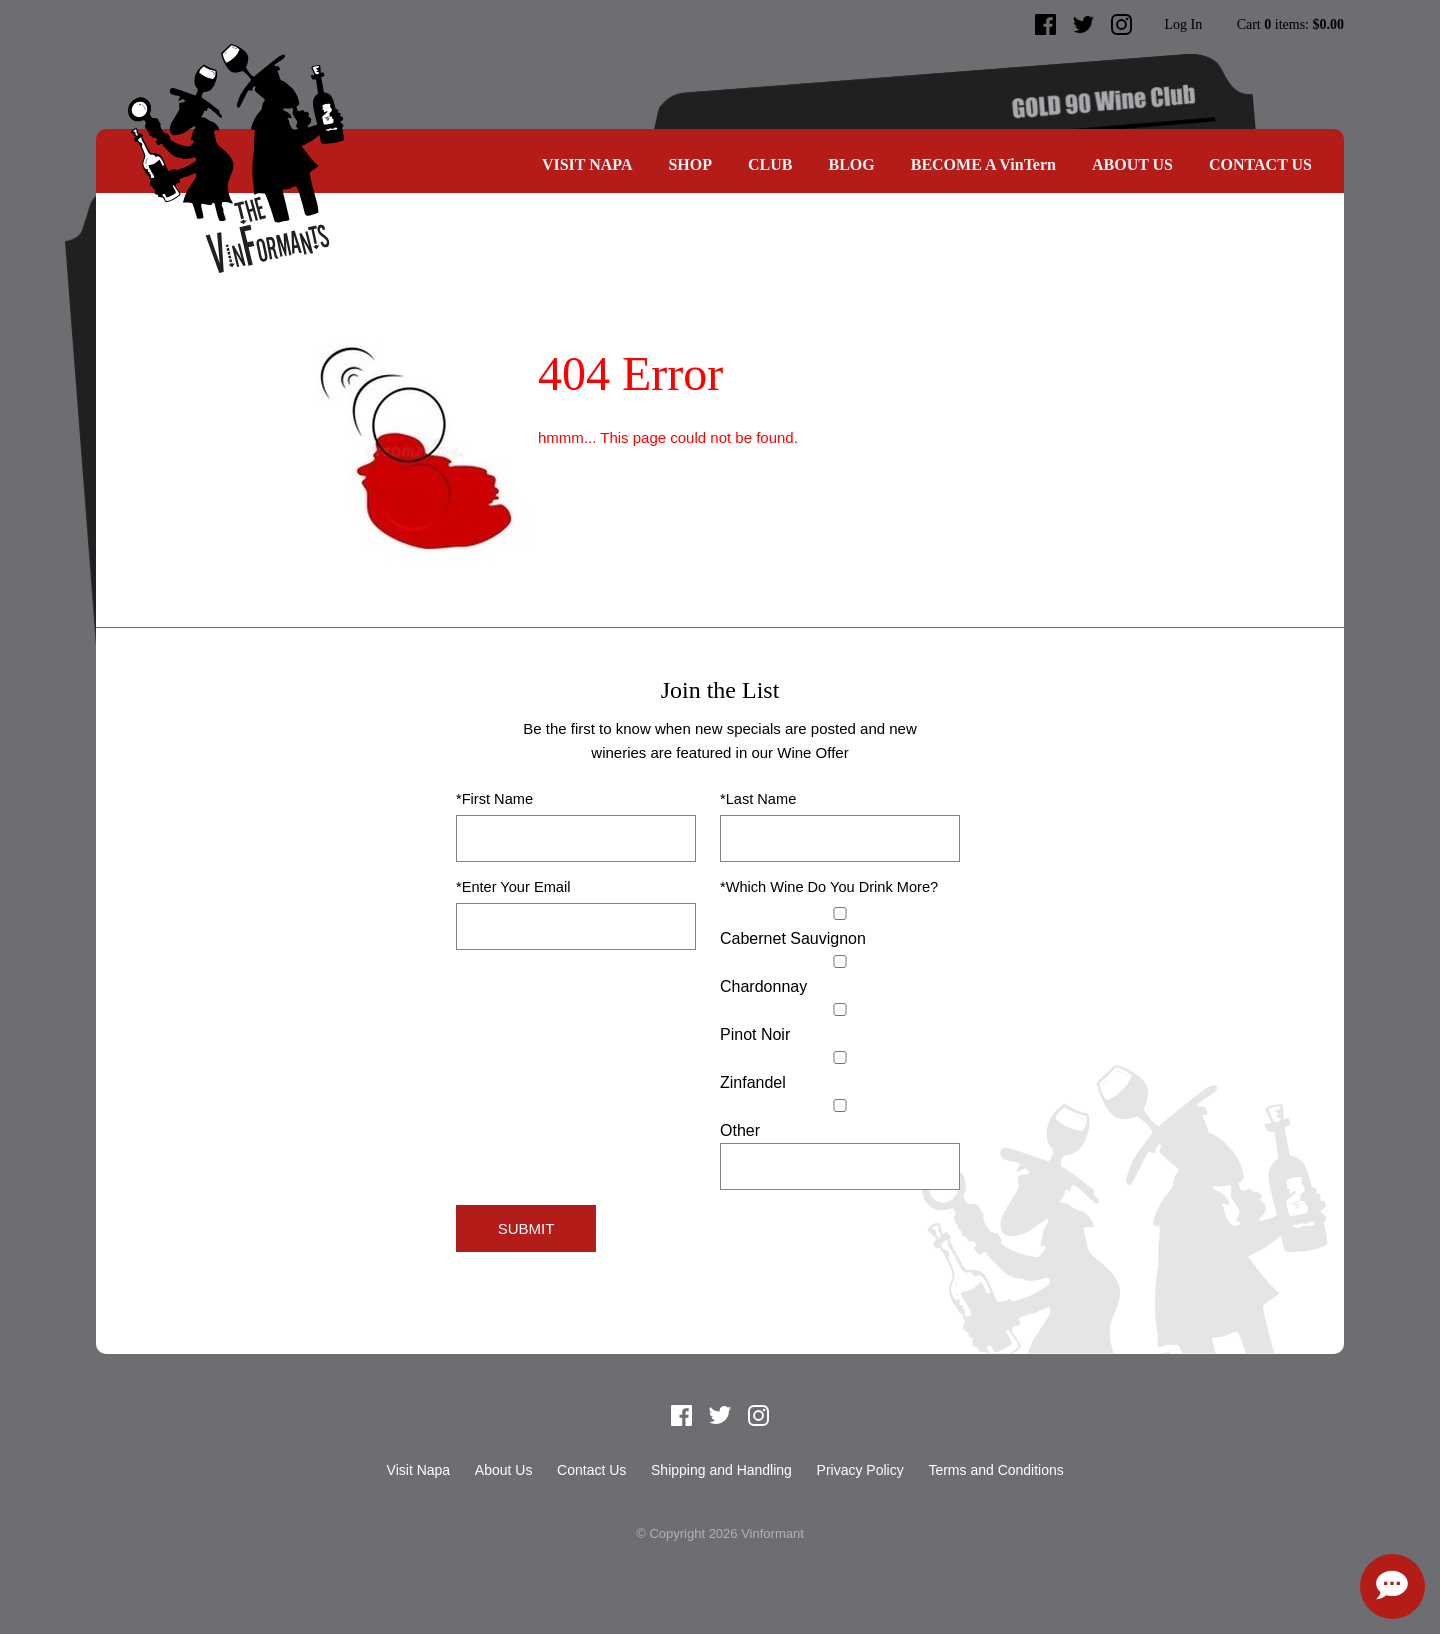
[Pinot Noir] (840, 1009)
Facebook (1046, 25)
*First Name (494, 799)
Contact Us (1260, 164)
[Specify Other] (840, 1166)
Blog (851, 164)
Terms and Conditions (995, 1470)
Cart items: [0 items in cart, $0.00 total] (1290, 25)
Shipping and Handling (721, 1470)
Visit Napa (587, 164)
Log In (1183, 25)
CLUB (770, 164)
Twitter (1084, 25)
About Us (1132, 164)
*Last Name (758, 799)
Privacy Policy (860, 1470)
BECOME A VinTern (983, 164)
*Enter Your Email (513, 887)
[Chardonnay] (840, 961)
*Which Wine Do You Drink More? (829, 887)
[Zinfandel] (840, 1057)
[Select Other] (840, 1105)
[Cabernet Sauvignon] (840, 913)
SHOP (690, 164)
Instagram (1122, 25)
